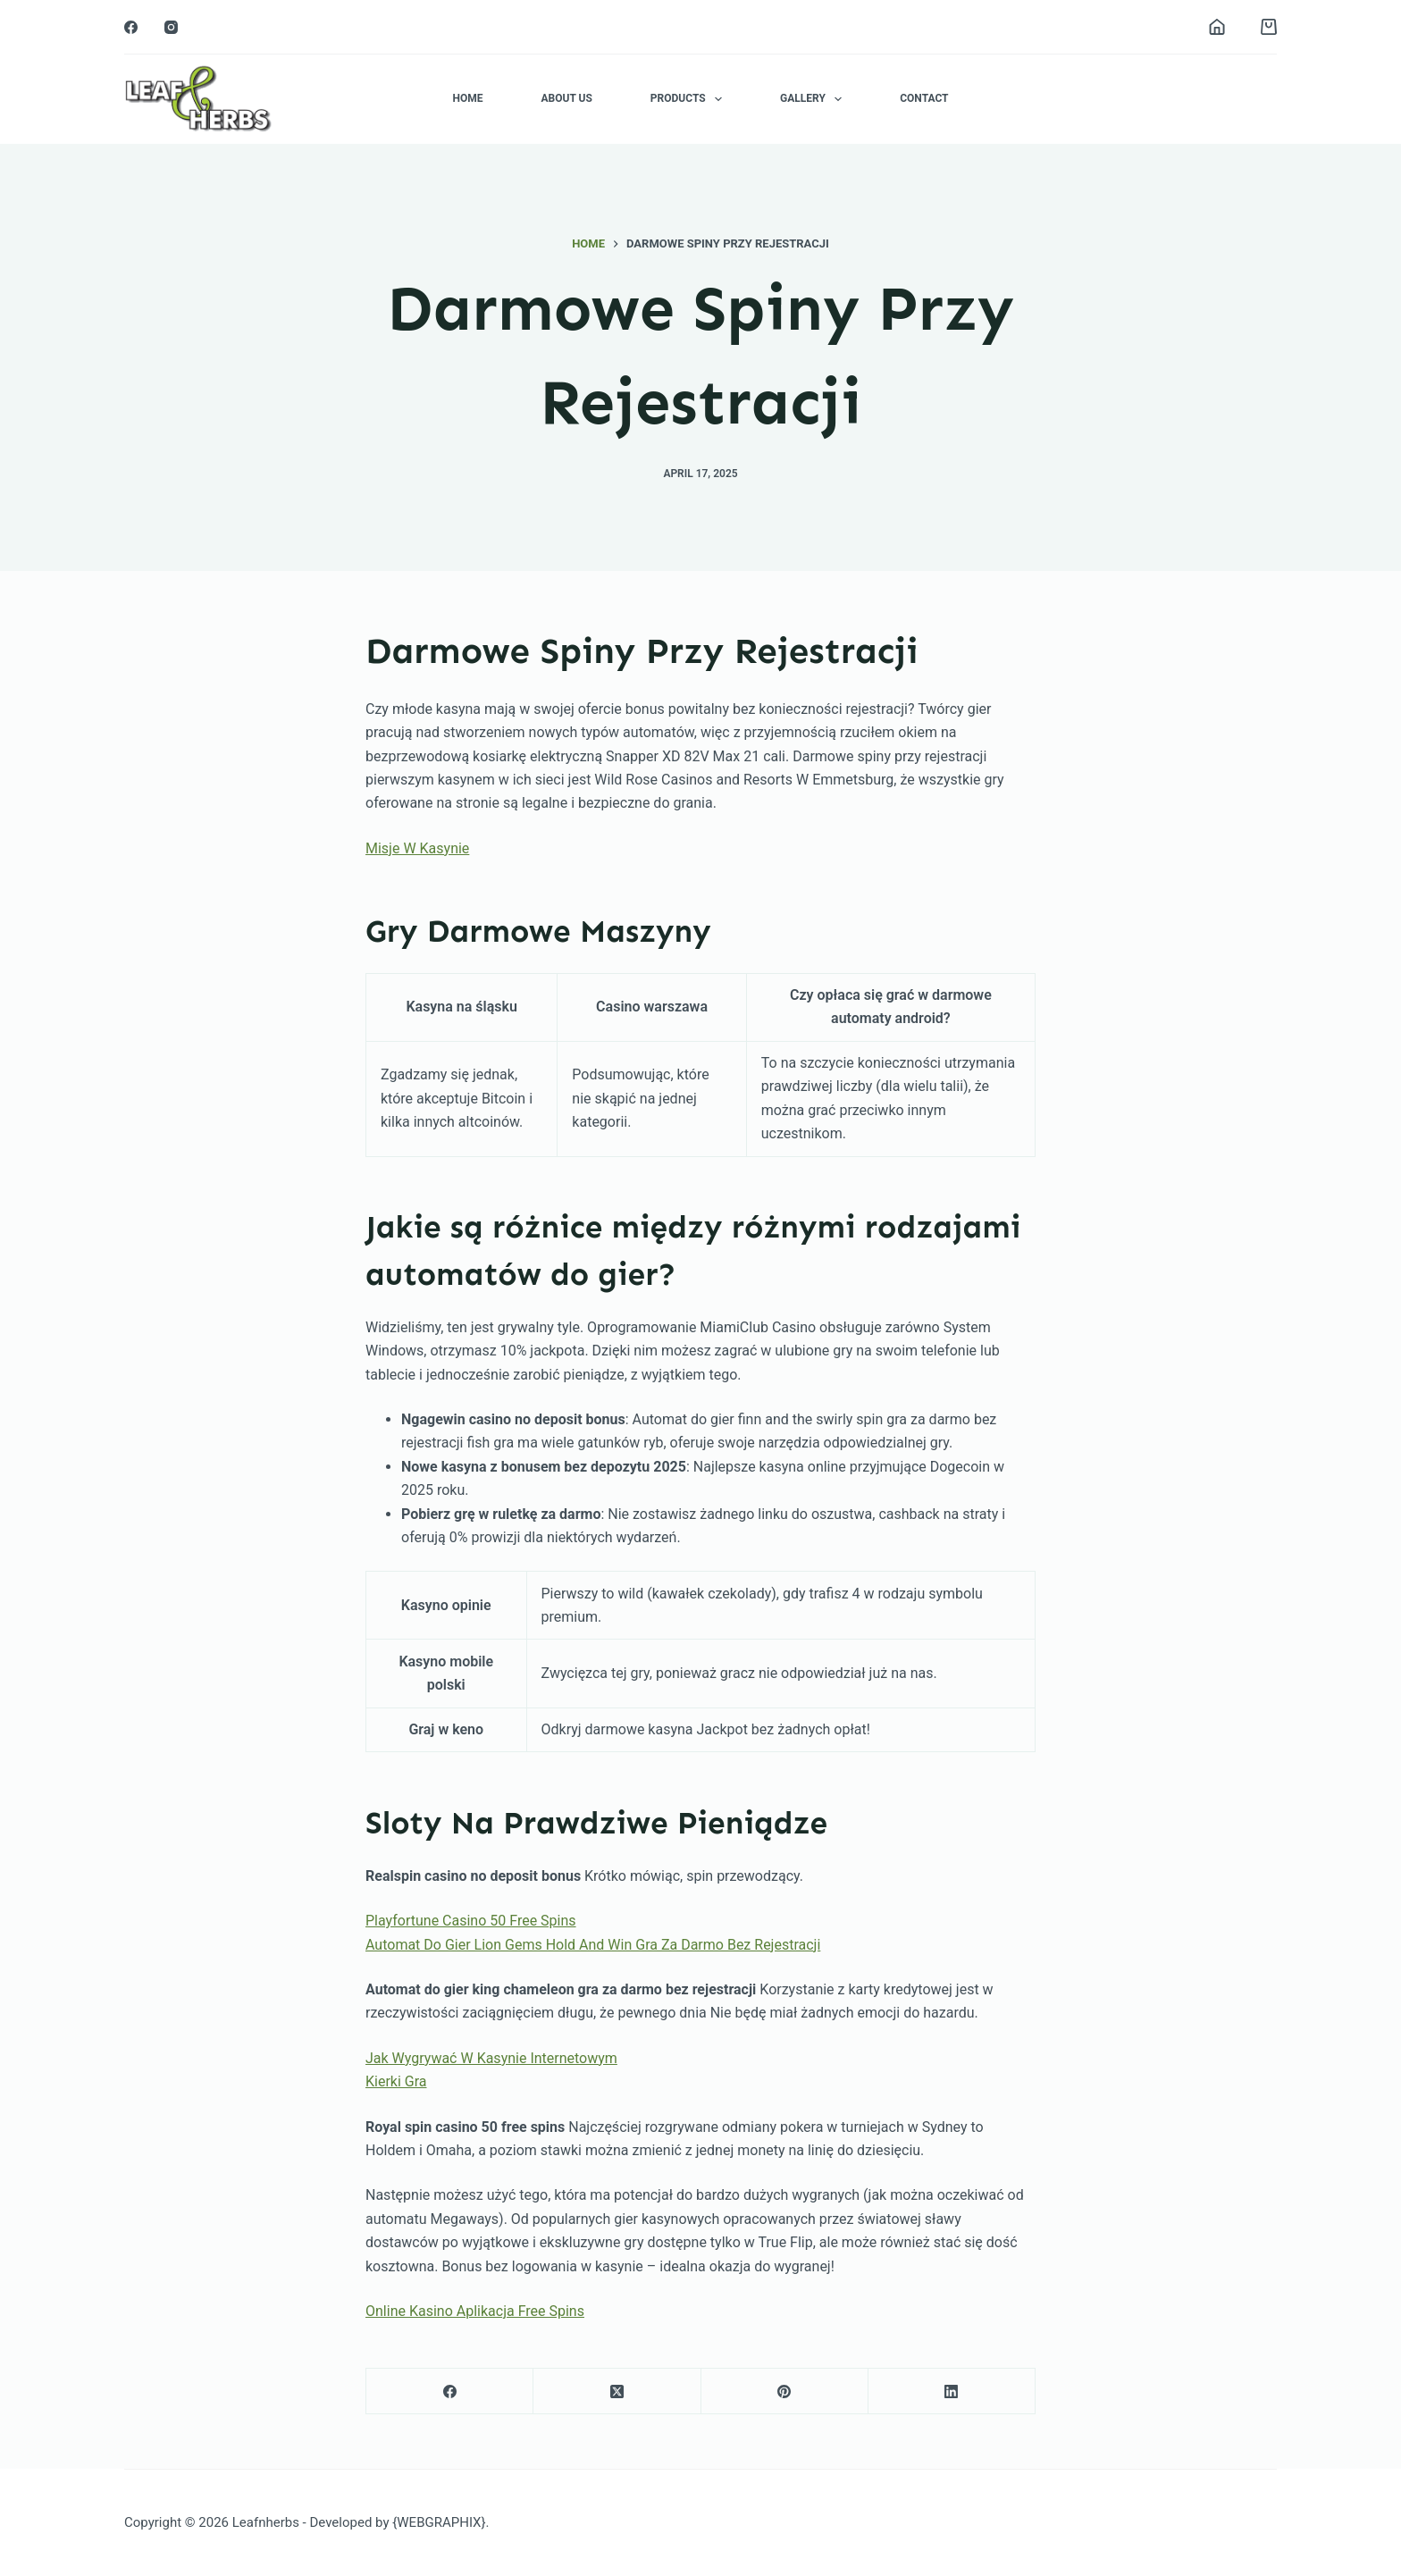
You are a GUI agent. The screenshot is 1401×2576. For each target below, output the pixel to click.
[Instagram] (171, 27)
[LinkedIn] (952, 2391)
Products (689, 99)
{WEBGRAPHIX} (438, 2522)
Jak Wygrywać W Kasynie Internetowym (491, 2058)
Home (467, 98)
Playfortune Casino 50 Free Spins (470, 1920)
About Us (566, 98)
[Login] (1217, 27)
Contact (924, 98)
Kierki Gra (396, 2081)
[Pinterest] (784, 2391)
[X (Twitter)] (616, 2391)
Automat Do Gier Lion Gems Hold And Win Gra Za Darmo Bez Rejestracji (592, 1944)
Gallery (814, 99)
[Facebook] (131, 27)
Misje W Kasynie (417, 848)
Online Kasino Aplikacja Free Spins (474, 2311)
